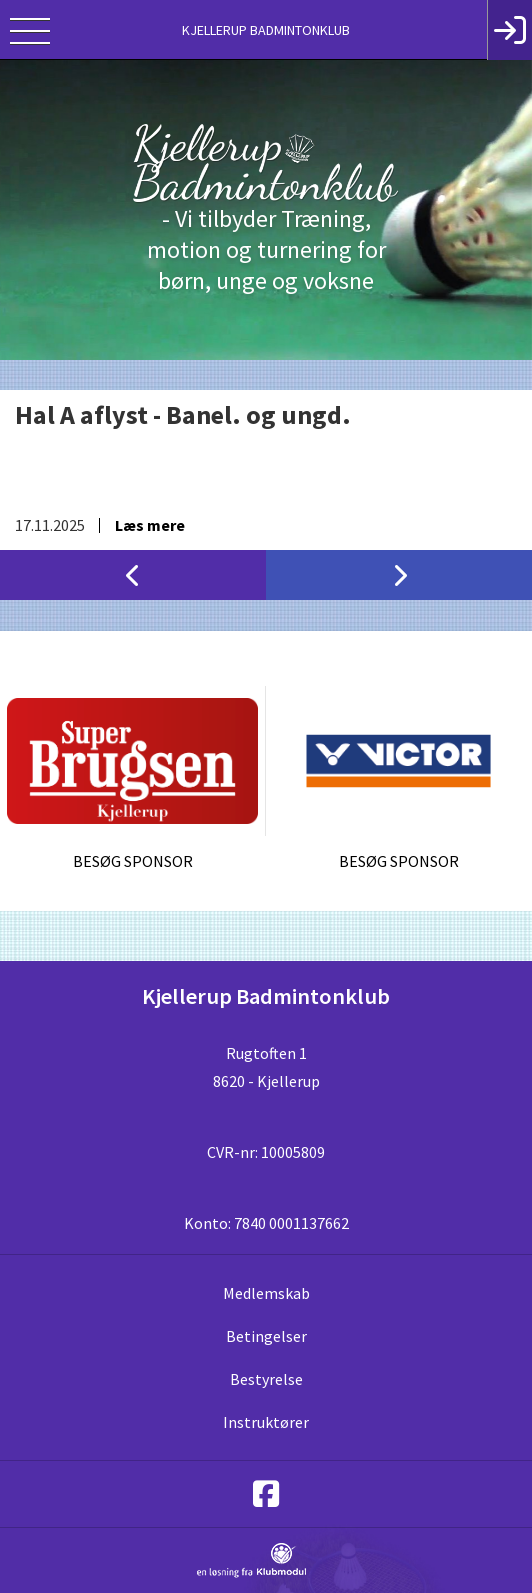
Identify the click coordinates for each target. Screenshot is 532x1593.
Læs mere (150, 525)
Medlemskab (266, 1293)
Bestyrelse (266, 1379)
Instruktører (266, 1422)
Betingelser (266, 1336)
